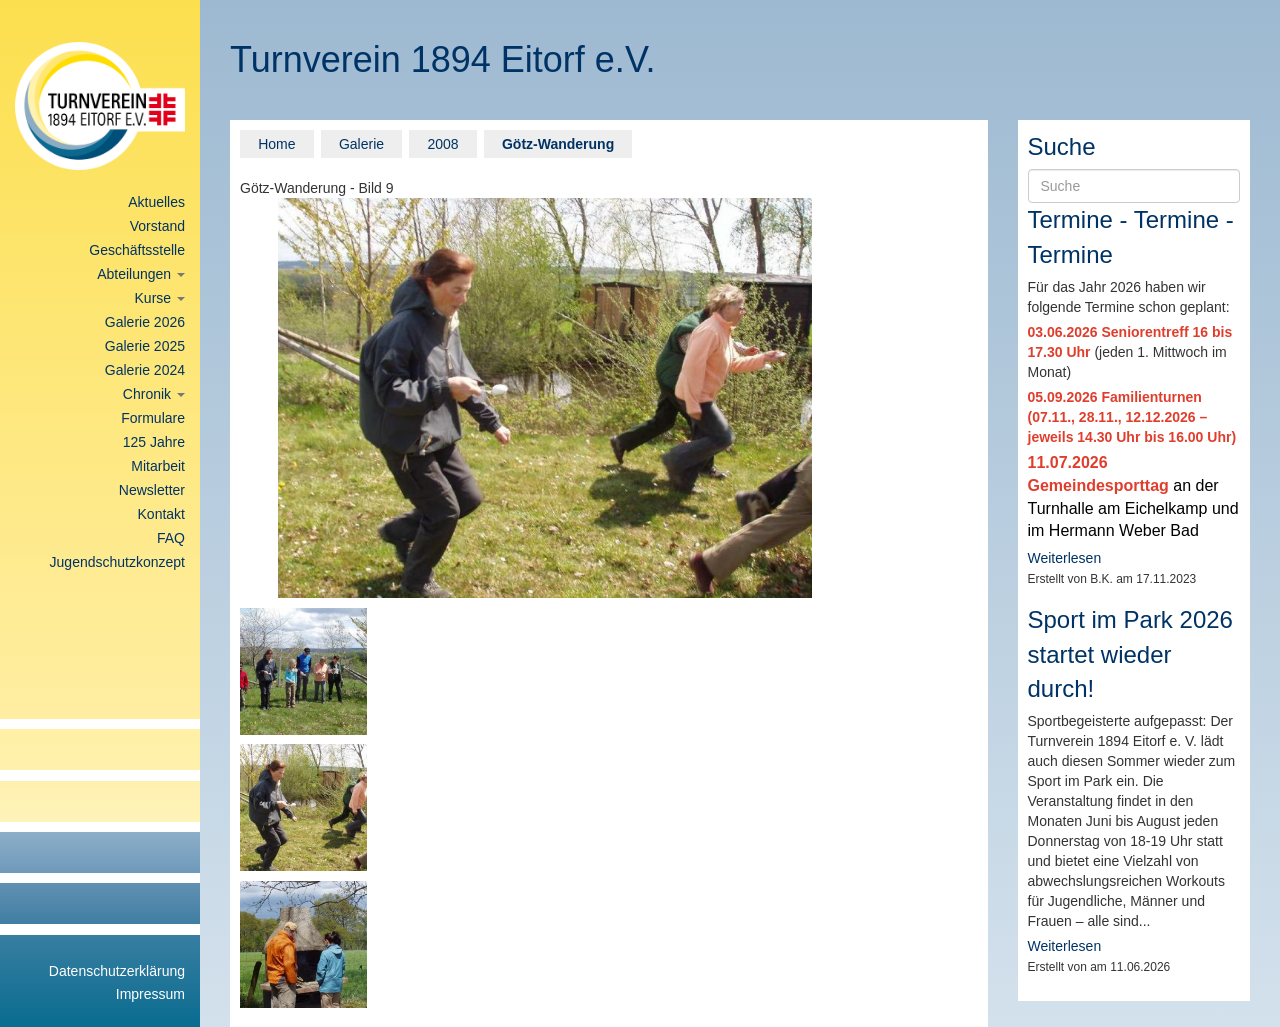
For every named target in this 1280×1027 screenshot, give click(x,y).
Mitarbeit (158, 466)
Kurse (160, 298)
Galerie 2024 (145, 370)
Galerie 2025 (145, 346)
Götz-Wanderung (558, 144)
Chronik (154, 394)
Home (276, 144)
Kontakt (161, 514)
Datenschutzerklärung (117, 971)
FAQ (171, 538)
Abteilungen (141, 274)
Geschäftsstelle (137, 250)
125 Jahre (154, 442)
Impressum (150, 994)
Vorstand (157, 226)
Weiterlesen (1065, 558)
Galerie (361, 144)
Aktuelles (156, 202)
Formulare (153, 418)
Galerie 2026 (145, 322)
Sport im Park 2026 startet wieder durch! (1130, 654)
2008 (442, 144)
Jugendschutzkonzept (117, 562)
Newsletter (152, 490)
